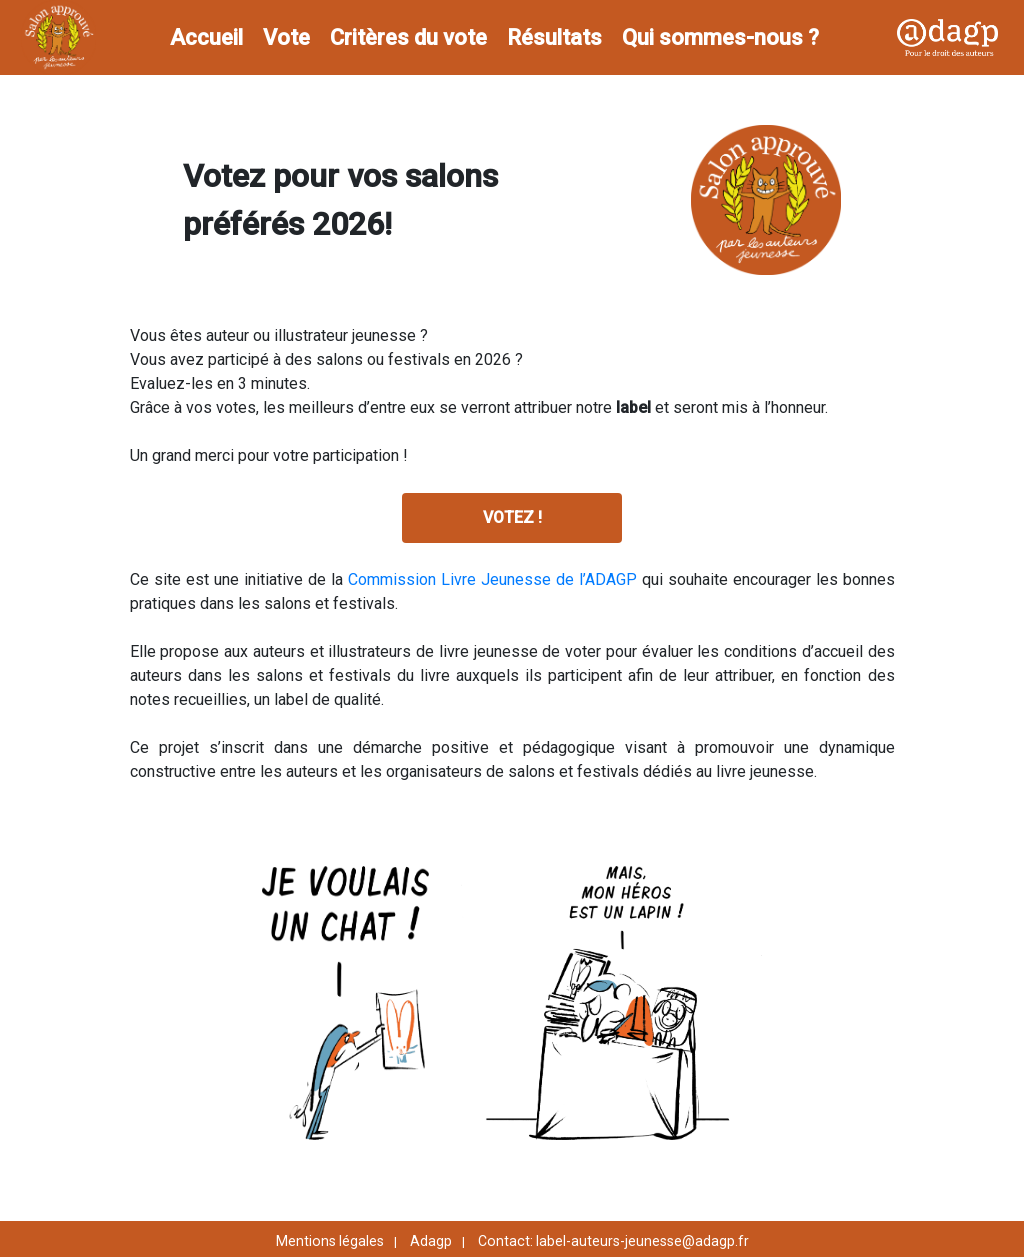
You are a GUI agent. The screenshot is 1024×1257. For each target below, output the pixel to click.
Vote (286, 37)
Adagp (431, 1241)
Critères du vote (408, 37)
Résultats (554, 37)
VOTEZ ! (512, 517)
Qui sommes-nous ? (720, 37)
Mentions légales (330, 1241)
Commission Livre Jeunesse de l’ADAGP (495, 579)
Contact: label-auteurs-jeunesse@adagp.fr (613, 1241)
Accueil (206, 37)
